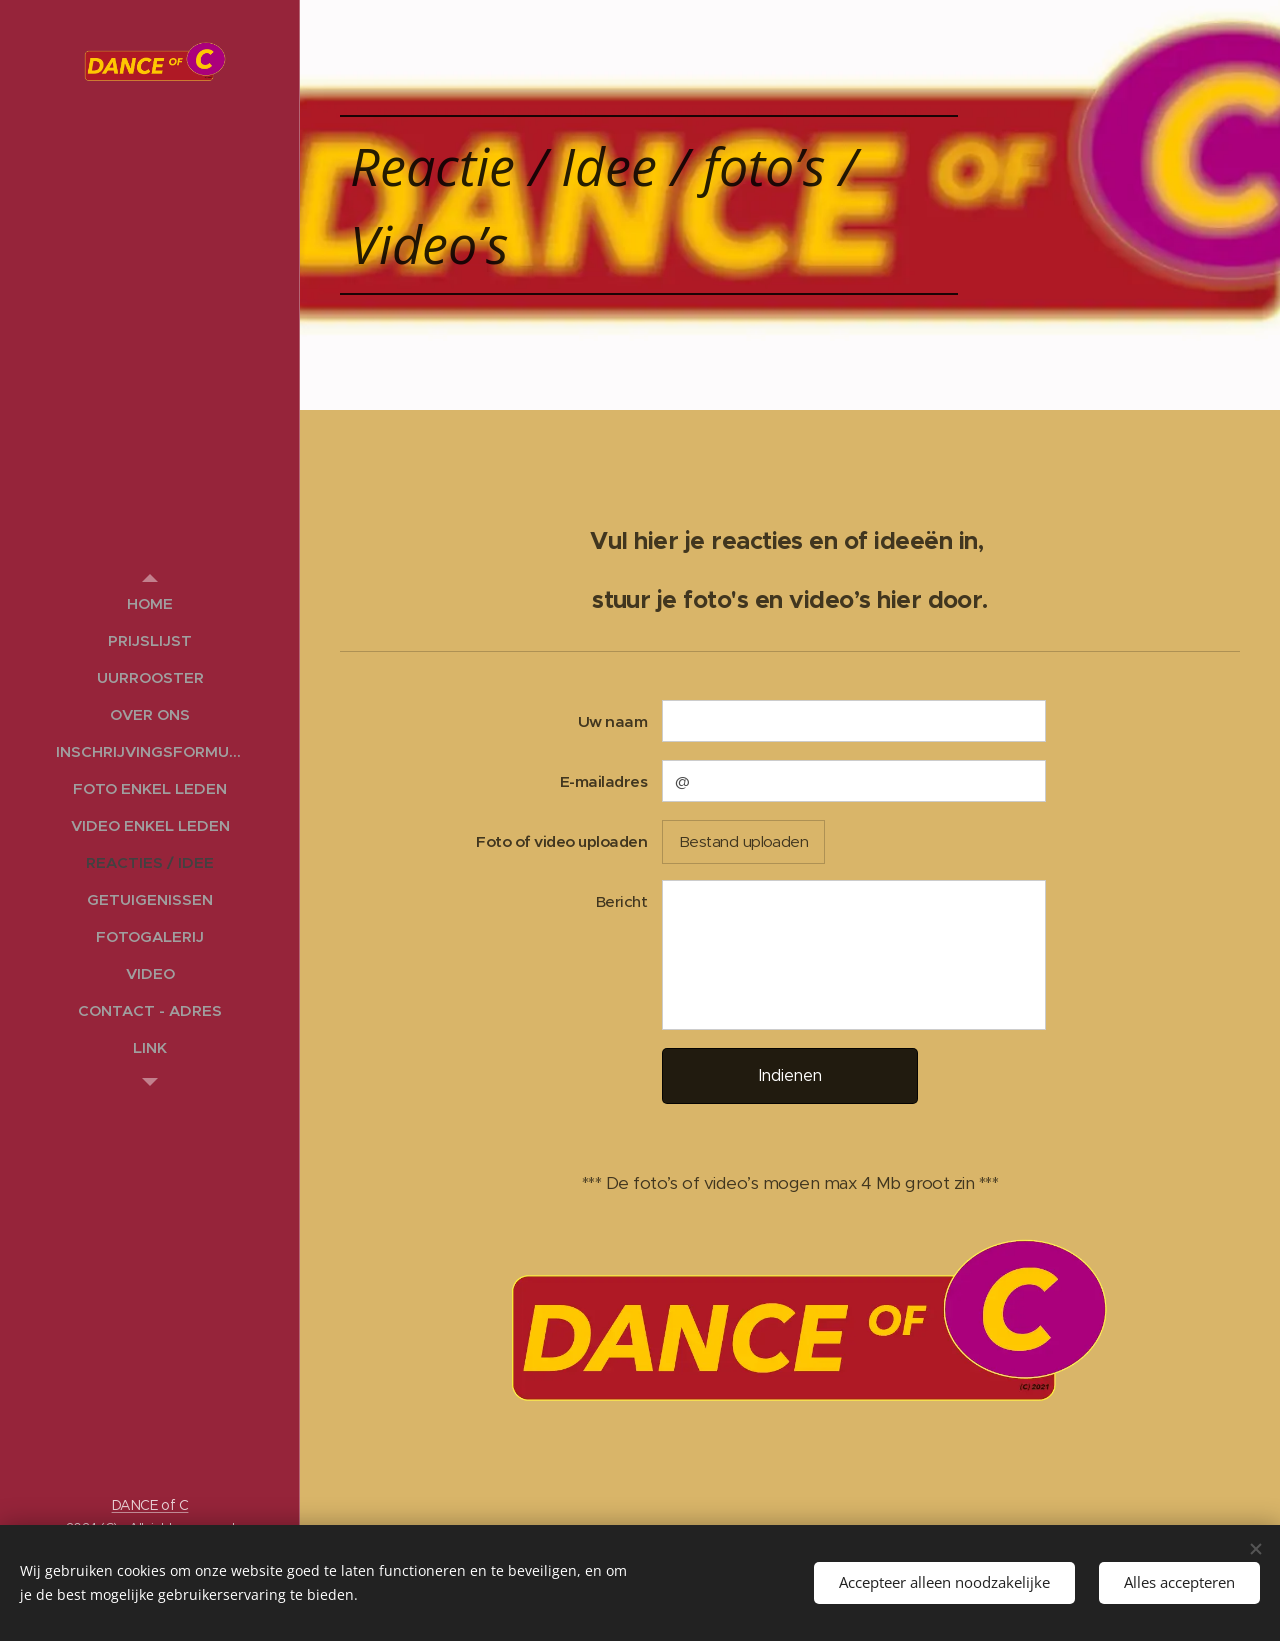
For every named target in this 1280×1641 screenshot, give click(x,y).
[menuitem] (150, 603)
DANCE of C (150, 1505)
